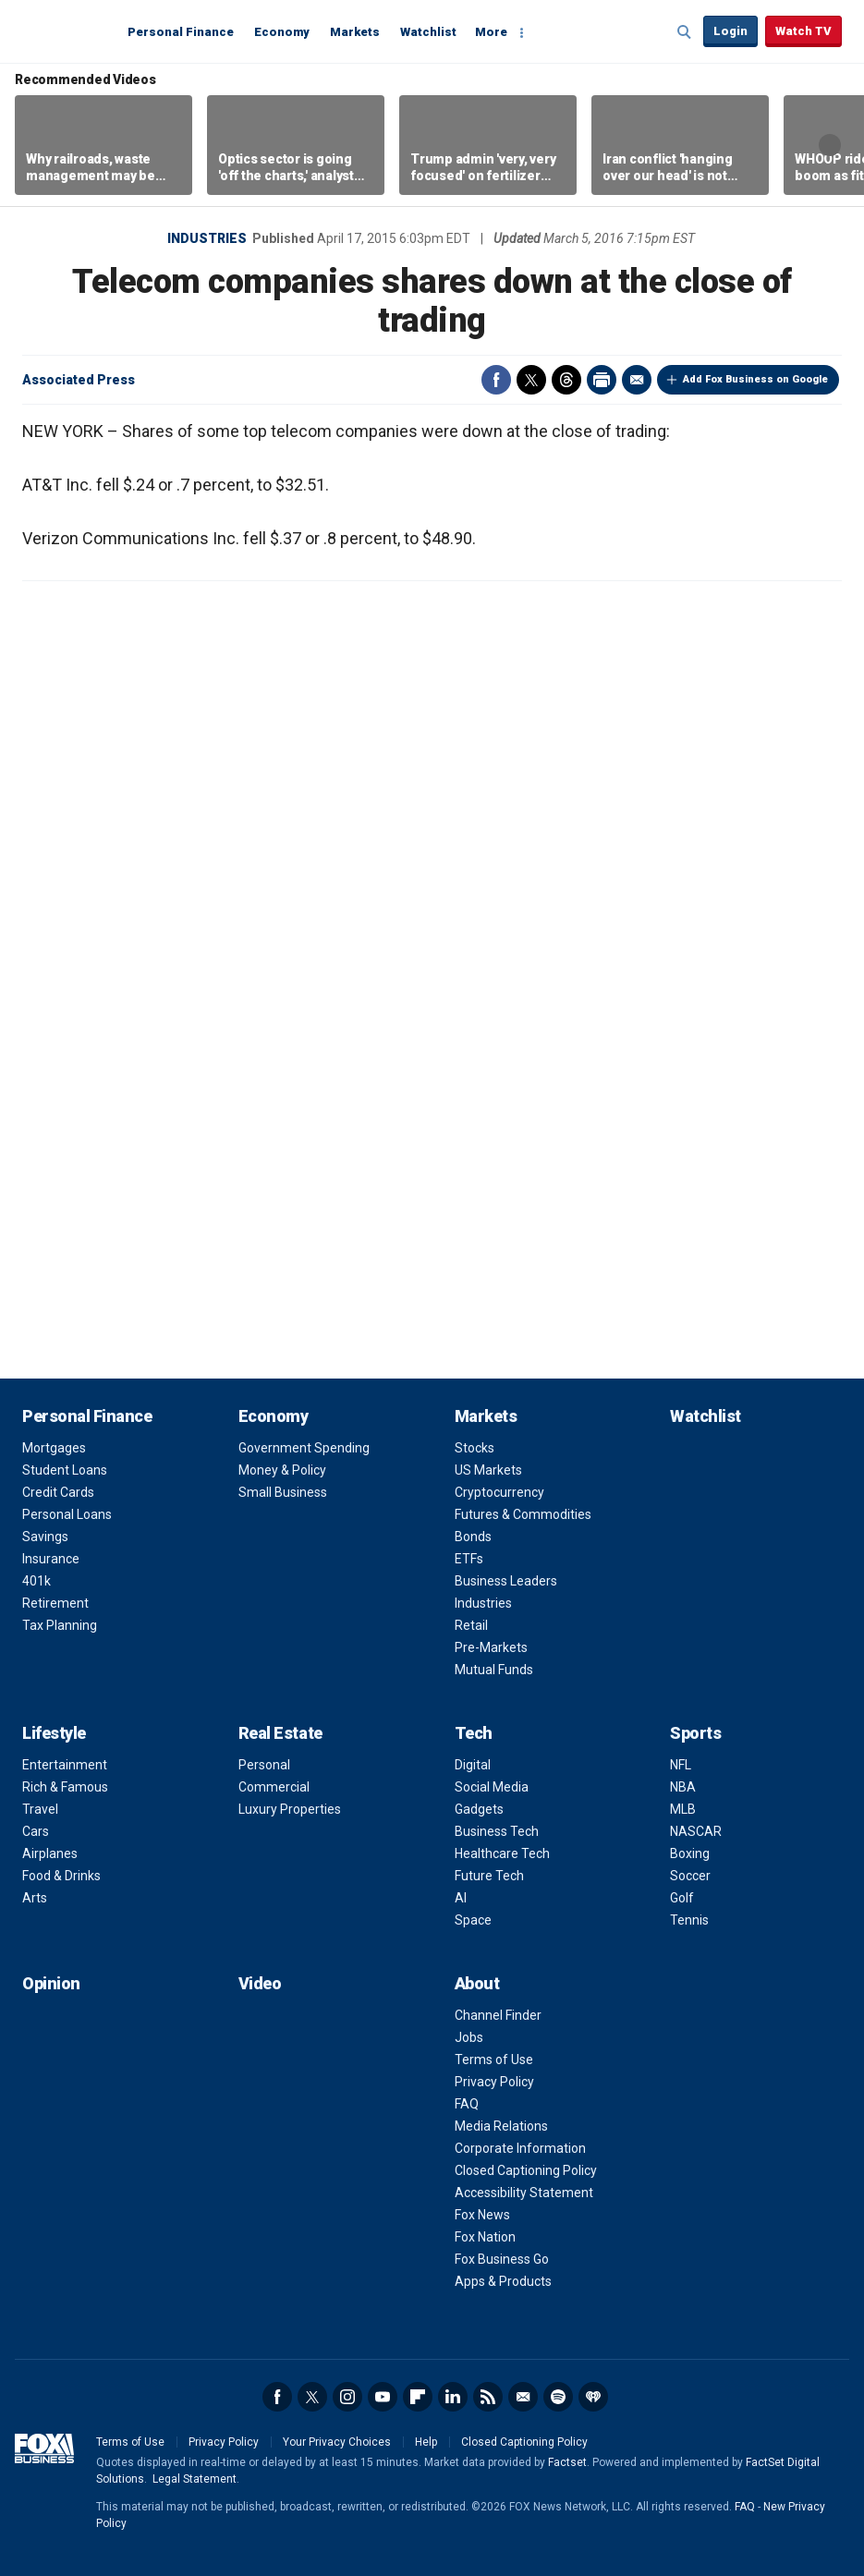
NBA (683, 1787)
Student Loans (64, 1470)
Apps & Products (503, 2281)
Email (636, 380)
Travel (40, 1809)
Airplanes (50, 1853)
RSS (488, 2397)
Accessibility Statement (524, 2192)
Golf (682, 1897)
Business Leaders (506, 1581)
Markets (355, 32)
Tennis (689, 1920)
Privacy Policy (494, 2081)
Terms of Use (494, 2059)
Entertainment (64, 1764)
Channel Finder (498, 2015)
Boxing (690, 1853)
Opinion (51, 1983)
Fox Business (66, 30)
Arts (34, 1897)
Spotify (558, 2397)
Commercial (274, 1787)
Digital (473, 1764)
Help (426, 2442)
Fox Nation (485, 2237)
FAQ (467, 2103)
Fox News (482, 2214)
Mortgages (54, 1447)
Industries (207, 238)
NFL (680, 1764)
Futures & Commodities (523, 1514)
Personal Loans (67, 1514)
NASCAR (696, 1831)
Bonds (473, 1536)
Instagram (347, 2397)
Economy (282, 32)
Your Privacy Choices (337, 2442)
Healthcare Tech (502, 1853)
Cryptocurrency (499, 1492)
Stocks (474, 1447)
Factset (567, 2462)
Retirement (55, 1603)
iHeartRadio (593, 2397)
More (491, 32)
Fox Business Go (502, 2259)
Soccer (690, 1875)
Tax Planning (59, 1625)
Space (473, 1920)
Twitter (531, 380)
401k (36, 1581)
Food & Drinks (61, 1875)
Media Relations (501, 2126)
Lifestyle (54, 1733)
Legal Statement (194, 2479)
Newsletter (523, 2397)
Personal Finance (181, 32)
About (477, 1983)
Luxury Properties (289, 1809)
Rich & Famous (65, 1787)
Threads (566, 380)
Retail (471, 1625)
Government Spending (304, 1447)
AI (461, 1897)
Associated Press (78, 379)
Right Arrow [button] (830, 145)
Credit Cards (58, 1492)
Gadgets (479, 1809)
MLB (683, 1809)
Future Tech (489, 1875)
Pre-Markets (491, 1647)
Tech (474, 1733)
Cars (35, 1831)
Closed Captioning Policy (526, 2170)
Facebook (496, 380)
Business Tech (497, 1831)
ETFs (469, 1558)
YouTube (382, 2397)
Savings (45, 1536)
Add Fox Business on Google (755, 379)
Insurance (50, 1558)
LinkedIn (453, 2397)
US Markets (488, 1470)
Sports (695, 1733)
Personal (264, 1764)
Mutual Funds (494, 1669)
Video (260, 1983)
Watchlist (428, 32)
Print (601, 380)
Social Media (492, 1787)
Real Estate (280, 1733)
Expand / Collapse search (685, 32)
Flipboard (417, 2397)
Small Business (282, 1492)
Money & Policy (282, 1470)
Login (730, 31)
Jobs (469, 2037)
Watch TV (803, 31)
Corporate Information (520, 2148)
